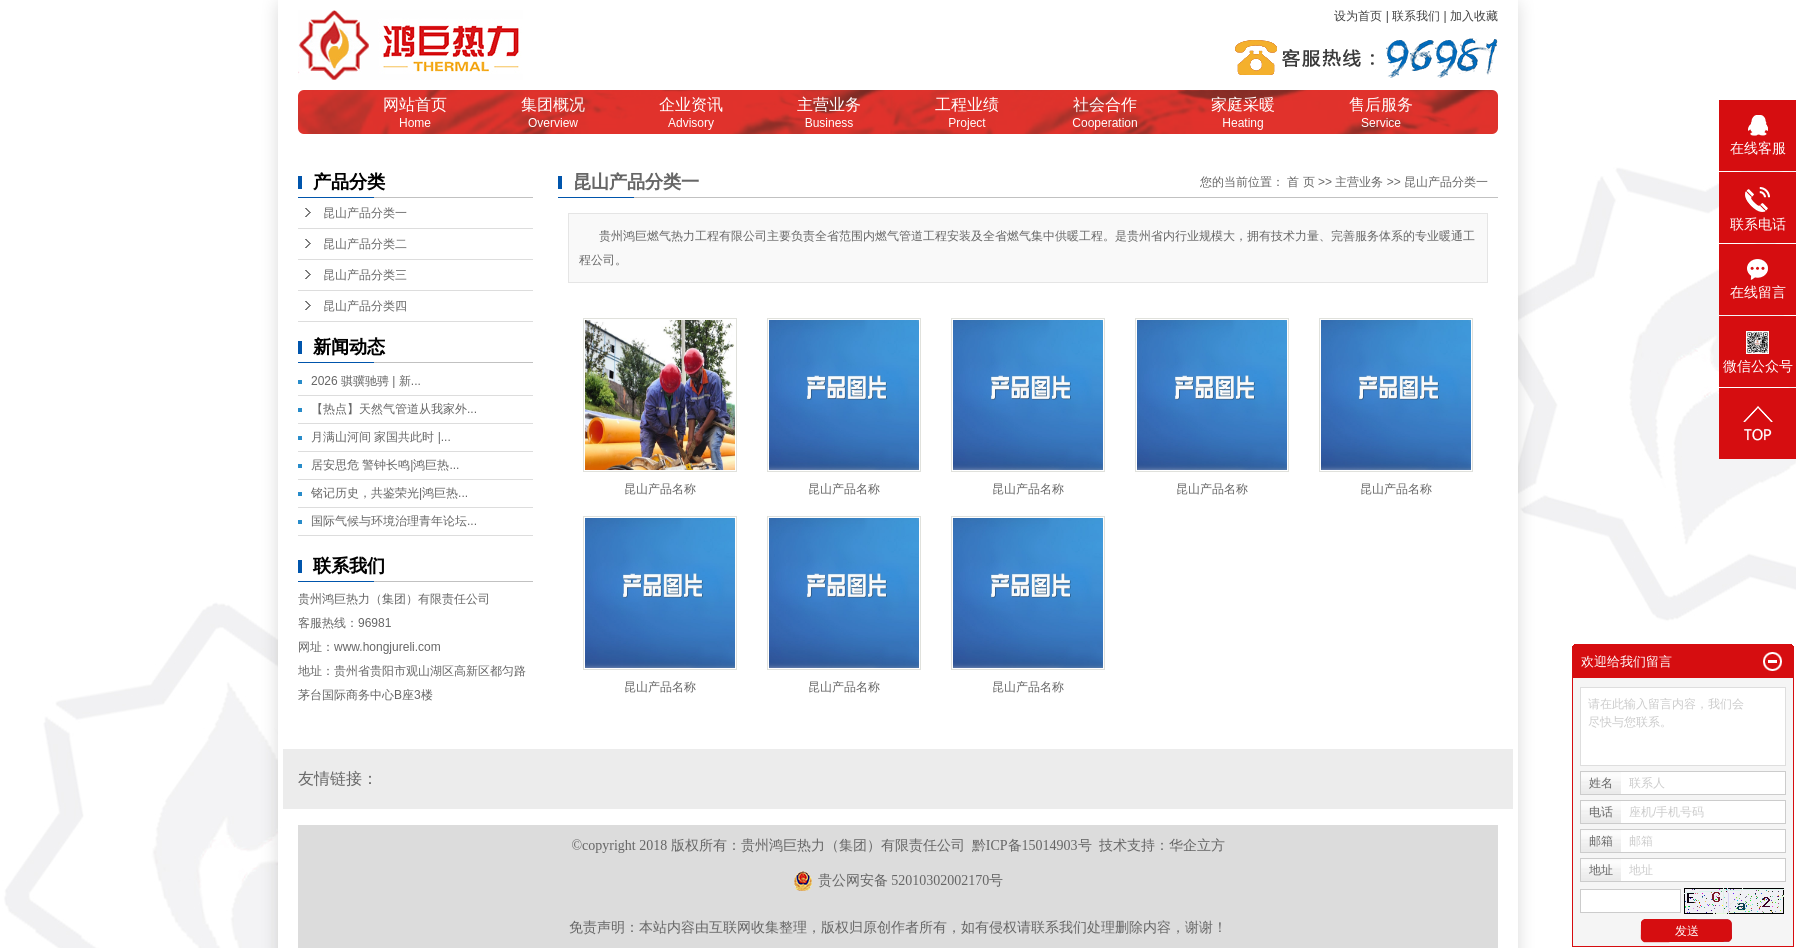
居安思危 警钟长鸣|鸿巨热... (385, 465)
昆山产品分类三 (365, 275)
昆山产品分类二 (365, 244)
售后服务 (1381, 113)
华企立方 (1197, 845)
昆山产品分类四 (365, 306)
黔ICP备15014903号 (1032, 845)
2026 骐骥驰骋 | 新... (366, 381)
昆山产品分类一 (365, 213)
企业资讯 (691, 113)
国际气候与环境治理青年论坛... (394, 521)
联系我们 (1416, 16)
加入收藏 (1474, 16)
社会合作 (1105, 113)
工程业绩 (967, 113)
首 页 (1300, 182)
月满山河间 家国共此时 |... (381, 437)
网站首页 (415, 113)
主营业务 (829, 113)
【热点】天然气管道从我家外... (394, 409)
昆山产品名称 (660, 489)
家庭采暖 (1243, 113)
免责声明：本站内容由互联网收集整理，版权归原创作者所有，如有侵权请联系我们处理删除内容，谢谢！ (898, 927)
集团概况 (553, 113)
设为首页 (1358, 16)
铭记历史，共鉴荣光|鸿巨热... (389, 493)
